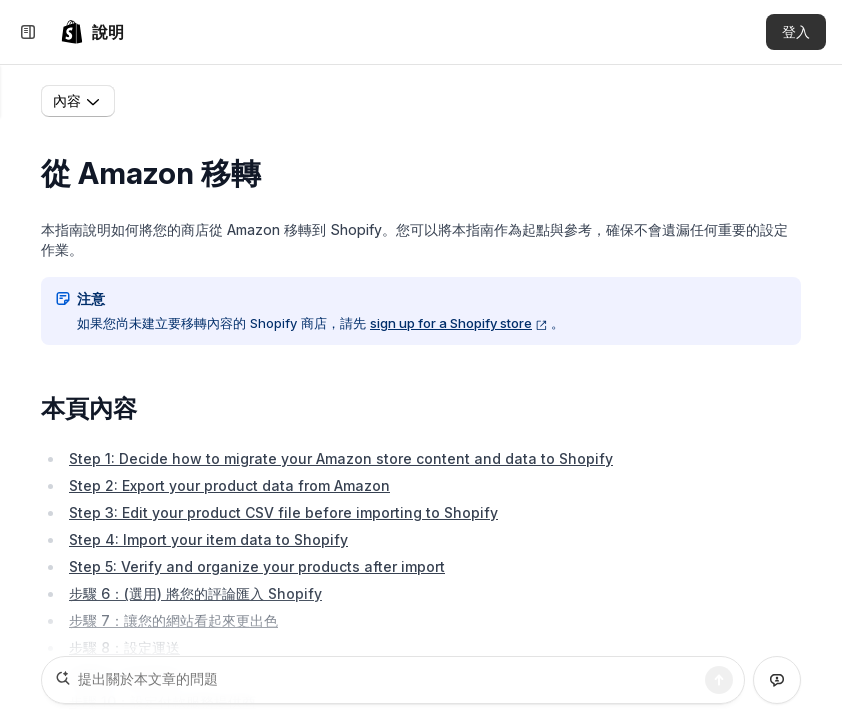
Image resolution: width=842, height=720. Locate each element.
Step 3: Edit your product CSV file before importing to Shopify (283, 516)
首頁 (145, 102)
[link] (92, 32)
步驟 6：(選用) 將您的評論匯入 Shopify (195, 597)
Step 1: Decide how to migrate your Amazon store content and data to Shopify (341, 462)
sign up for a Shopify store (459, 327)
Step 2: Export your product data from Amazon (229, 489)
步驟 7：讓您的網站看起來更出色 (173, 624)
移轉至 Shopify (231, 102)
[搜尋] (719, 680)
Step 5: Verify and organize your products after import (257, 570)
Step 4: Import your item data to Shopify (208, 543)
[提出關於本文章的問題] (393, 680)
